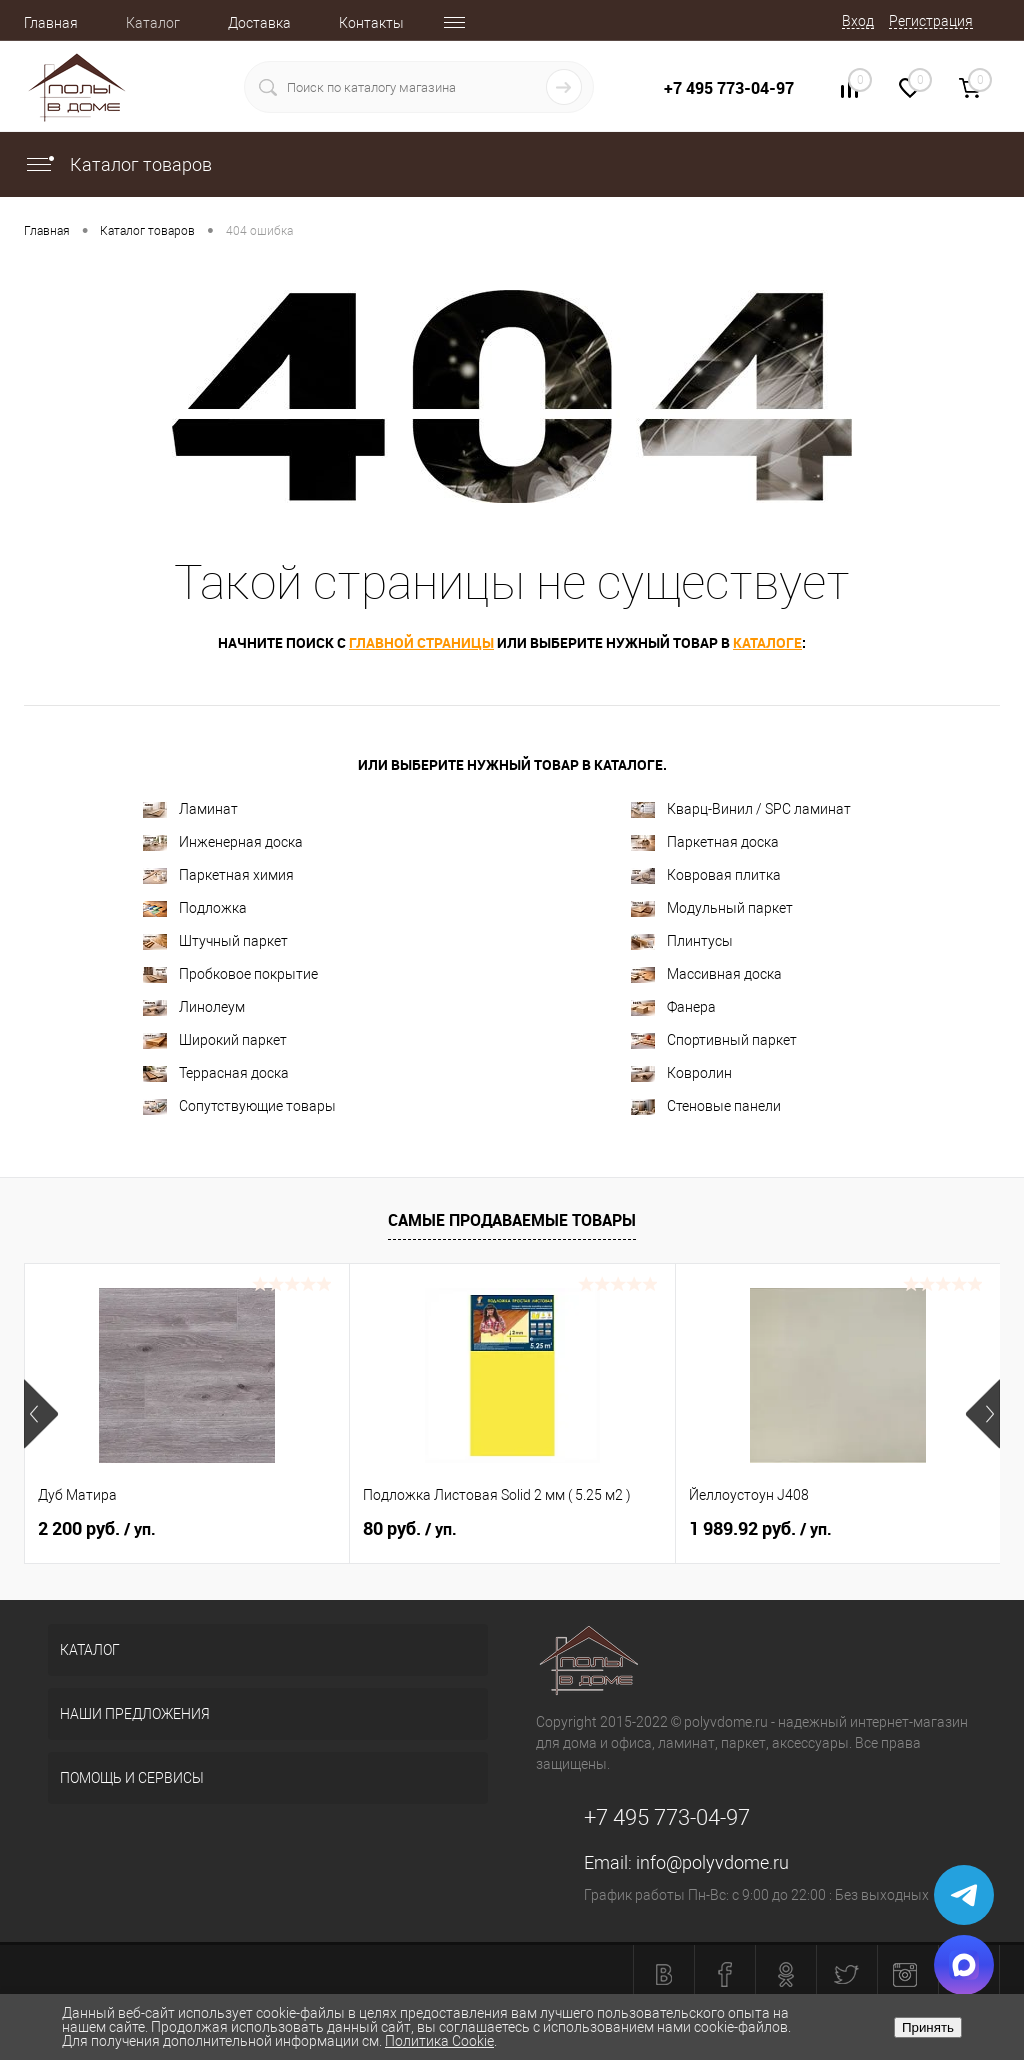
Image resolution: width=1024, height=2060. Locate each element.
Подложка (195, 908)
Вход (858, 21)
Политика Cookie (439, 2041)
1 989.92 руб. (760, 1529)
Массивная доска (706, 974)
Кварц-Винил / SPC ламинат (741, 809)
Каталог (153, 23)
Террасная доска (216, 1073)
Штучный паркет (215, 941)
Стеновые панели (706, 1106)
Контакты (371, 23)
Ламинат (190, 809)
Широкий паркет (215, 1040)
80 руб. (410, 1529)
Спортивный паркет (714, 1040)
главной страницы (421, 642)
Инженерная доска (223, 842)
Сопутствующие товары (239, 1106)
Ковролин (681, 1073)
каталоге (767, 642)
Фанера (673, 1007)
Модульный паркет (712, 908)
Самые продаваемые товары (512, 1220)
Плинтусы (682, 941)
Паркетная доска (705, 842)
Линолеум (194, 1007)
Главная (51, 23)
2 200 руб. (97, 1529)
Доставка (259, 23)
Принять (928, 2027)
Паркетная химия (218, 875)
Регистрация (931, 21)
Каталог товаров (118, 164)
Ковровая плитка (706, 875)
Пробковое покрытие (230, 974)
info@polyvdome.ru (712, 1862)
